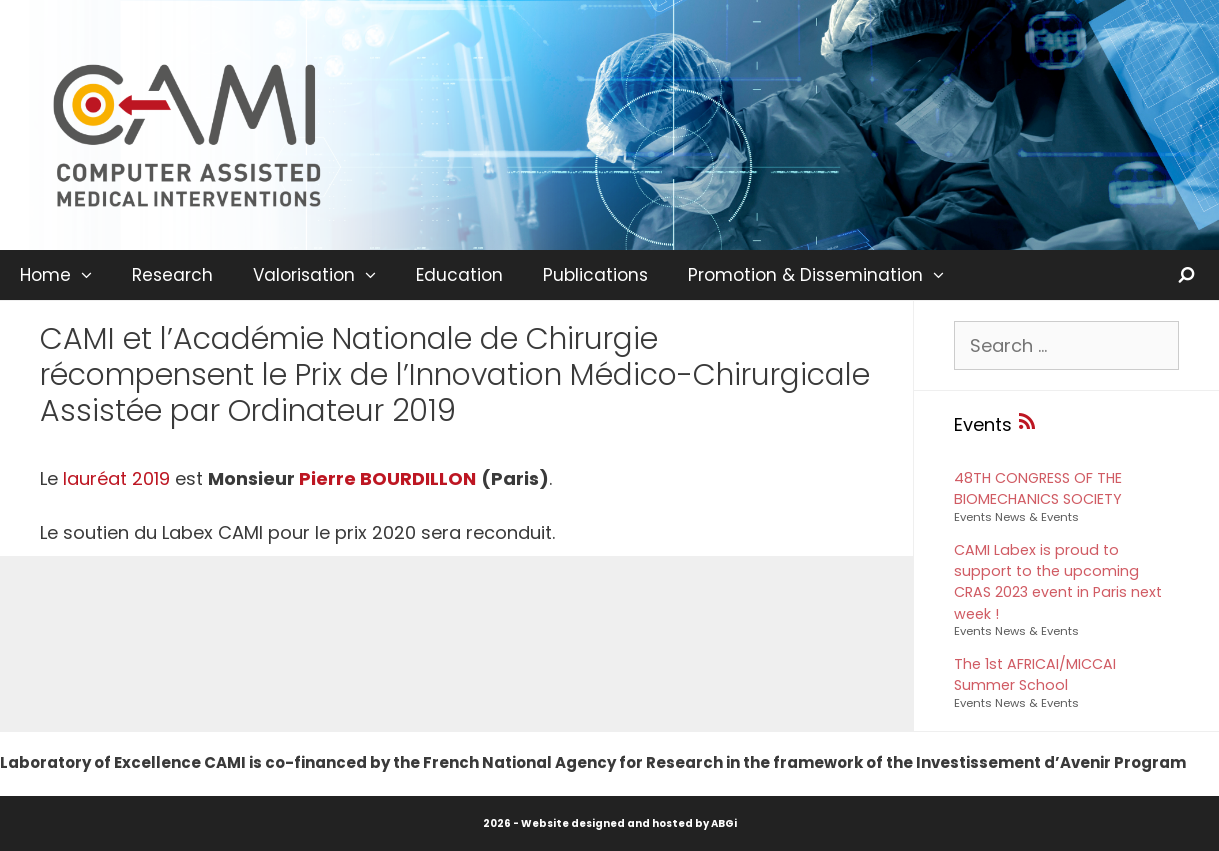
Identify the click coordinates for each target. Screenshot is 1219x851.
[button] (91, 275)
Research (172, 275)
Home (66, 275)
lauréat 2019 (116, 478)
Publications (595, 275)
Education (459, 275)
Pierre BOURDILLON (387, 478)
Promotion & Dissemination (826, 275)
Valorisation (324, 275)
